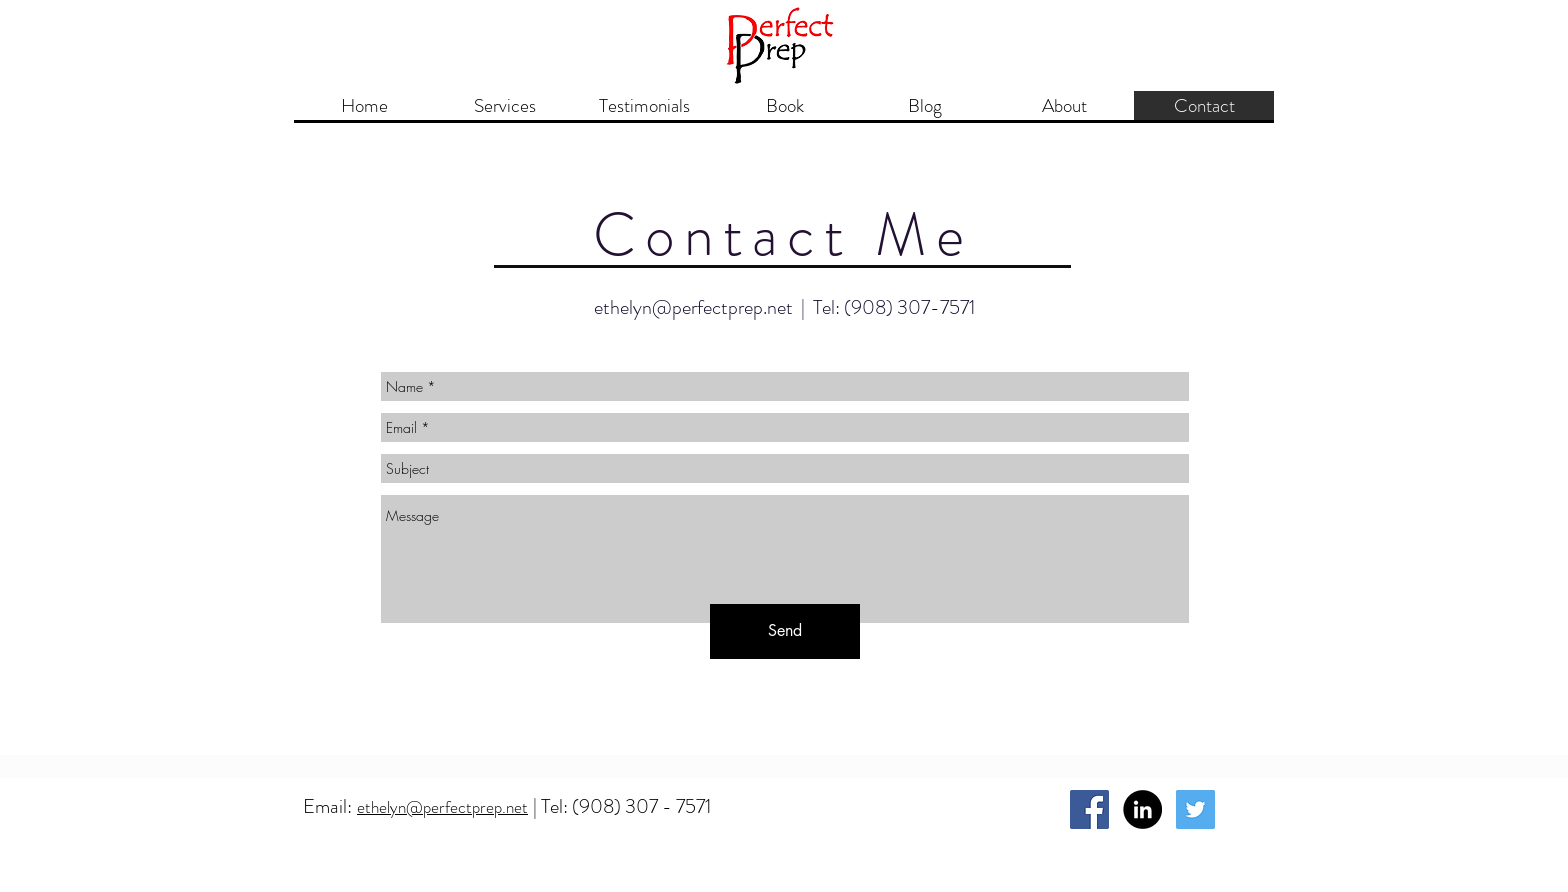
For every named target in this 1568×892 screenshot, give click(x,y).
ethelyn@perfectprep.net (693, 307)
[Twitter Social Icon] (1195, 809)
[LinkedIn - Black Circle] (1142, 809)
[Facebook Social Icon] (1089, 809)
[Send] (785, 631)
